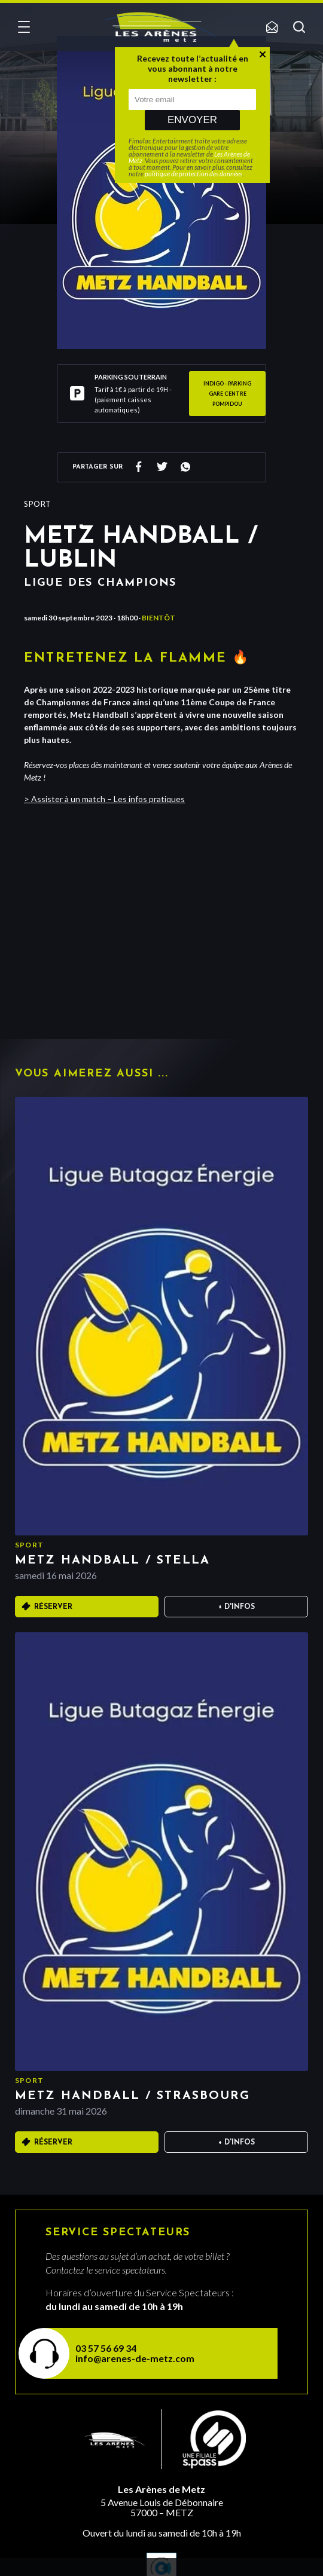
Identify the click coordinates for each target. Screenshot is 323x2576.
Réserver (53, 1607)
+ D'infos (236, 1607)
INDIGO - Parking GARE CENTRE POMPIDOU (227, 393)
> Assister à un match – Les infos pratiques (104, 799)
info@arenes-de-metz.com (134, 2358)
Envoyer (192, 120)
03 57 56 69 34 (105, 2348)
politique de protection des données (193, 174)
